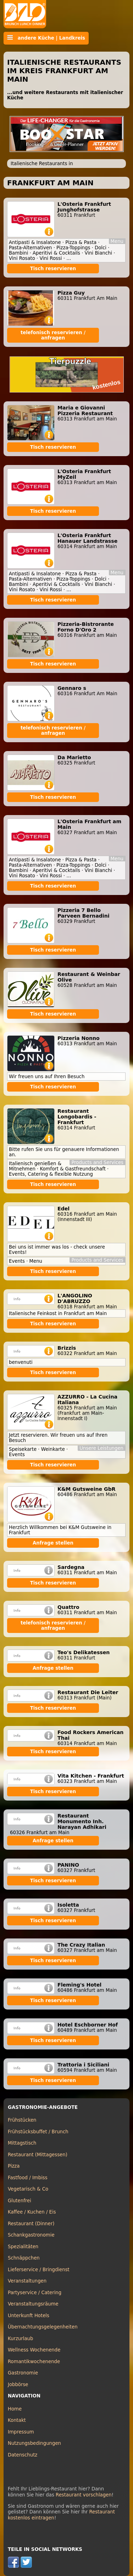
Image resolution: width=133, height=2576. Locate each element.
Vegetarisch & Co (28, 2189)
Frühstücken (22, 2120)
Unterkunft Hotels (28, 2315)
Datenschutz (22, 2455)
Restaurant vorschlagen (84, 2495)
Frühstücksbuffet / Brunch (38, 2131)
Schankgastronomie (31, 2235)
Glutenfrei (19, 2200)
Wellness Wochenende (34, 2350)
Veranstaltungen (27, 2281)
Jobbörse (18, 2384)
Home (15, 2409)
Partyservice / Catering (34, 2292)
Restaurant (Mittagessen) (37, 2154)
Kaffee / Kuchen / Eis (32, 2212)
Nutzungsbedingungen (34, 2443)
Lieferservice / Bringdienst (39, 2269)
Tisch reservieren (53, 268)
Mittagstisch (22, 2143)
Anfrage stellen (53, 1543)
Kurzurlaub (20, 2338)
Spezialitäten (23, 2246)
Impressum (21, 2432)
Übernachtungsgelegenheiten (43, 2327)
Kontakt (17, 2420)
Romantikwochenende (34, 2361)
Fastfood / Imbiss (28, 2177)
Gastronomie (23, 2373)
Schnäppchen (24, 2258)
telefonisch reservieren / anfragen (53, 335)
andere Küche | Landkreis (46, 38)
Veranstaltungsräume (33, 2304)
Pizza (14, 2166)
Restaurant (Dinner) (31, 2223)
